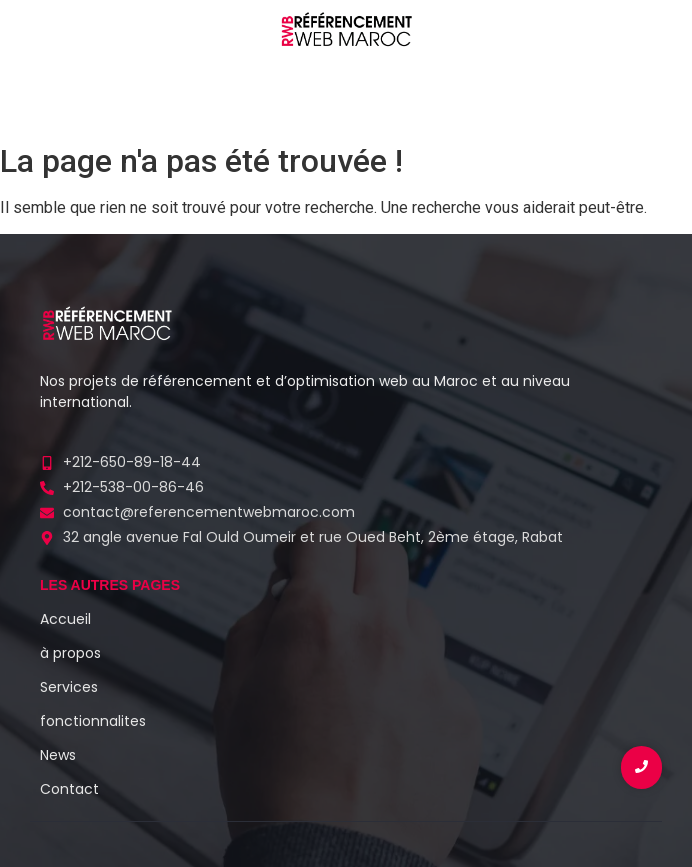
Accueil (65, 619)
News (58, 755)
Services (69, 687)
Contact (69, 789)
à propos (70, 653)
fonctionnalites (93, 721)
